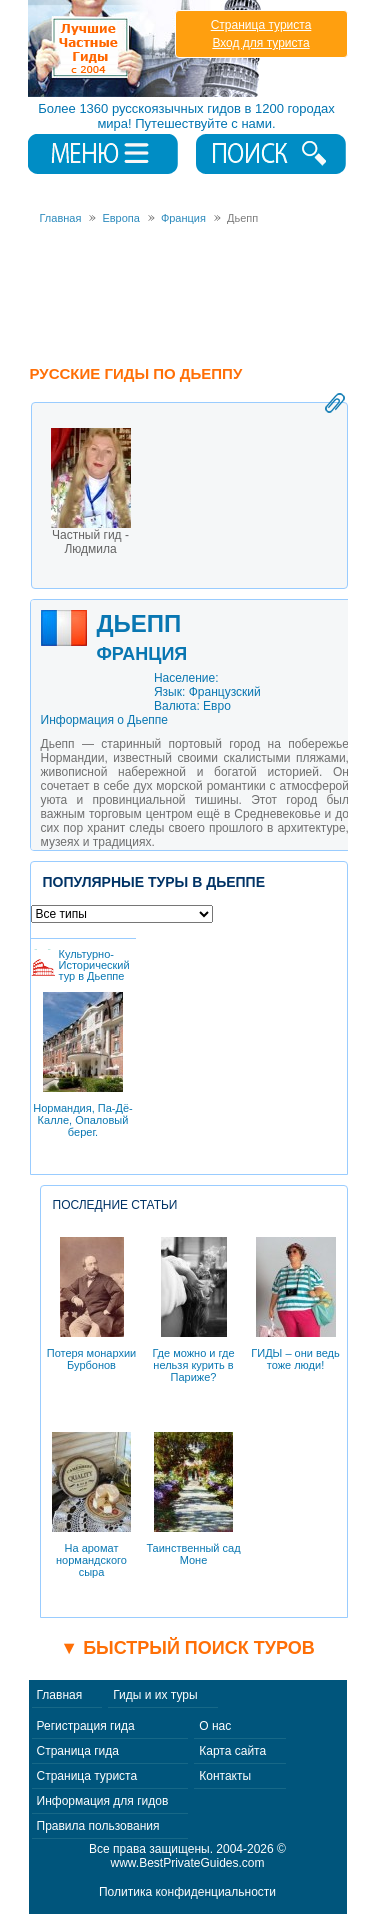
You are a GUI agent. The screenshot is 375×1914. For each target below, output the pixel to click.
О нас (215, 1726)
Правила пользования (98, 1826)
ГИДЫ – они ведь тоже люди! (295, 1304)
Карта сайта (232, 1751)
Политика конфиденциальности (187, 1892)
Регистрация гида (86, 1726)
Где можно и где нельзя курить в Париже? (193, 1310)
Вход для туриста (260, 43)
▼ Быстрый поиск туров (187, 1648)
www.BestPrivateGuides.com (187, 1863)
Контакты (225, 1776)
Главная (60, 1695)
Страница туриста (261, 25)
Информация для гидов (103, 1801)
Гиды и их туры (155, 1695)
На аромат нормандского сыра (91, 1505)
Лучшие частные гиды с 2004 (146, 48)
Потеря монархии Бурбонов (91, 1304)
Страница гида (78, 1751)
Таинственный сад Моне (193, 1499)
